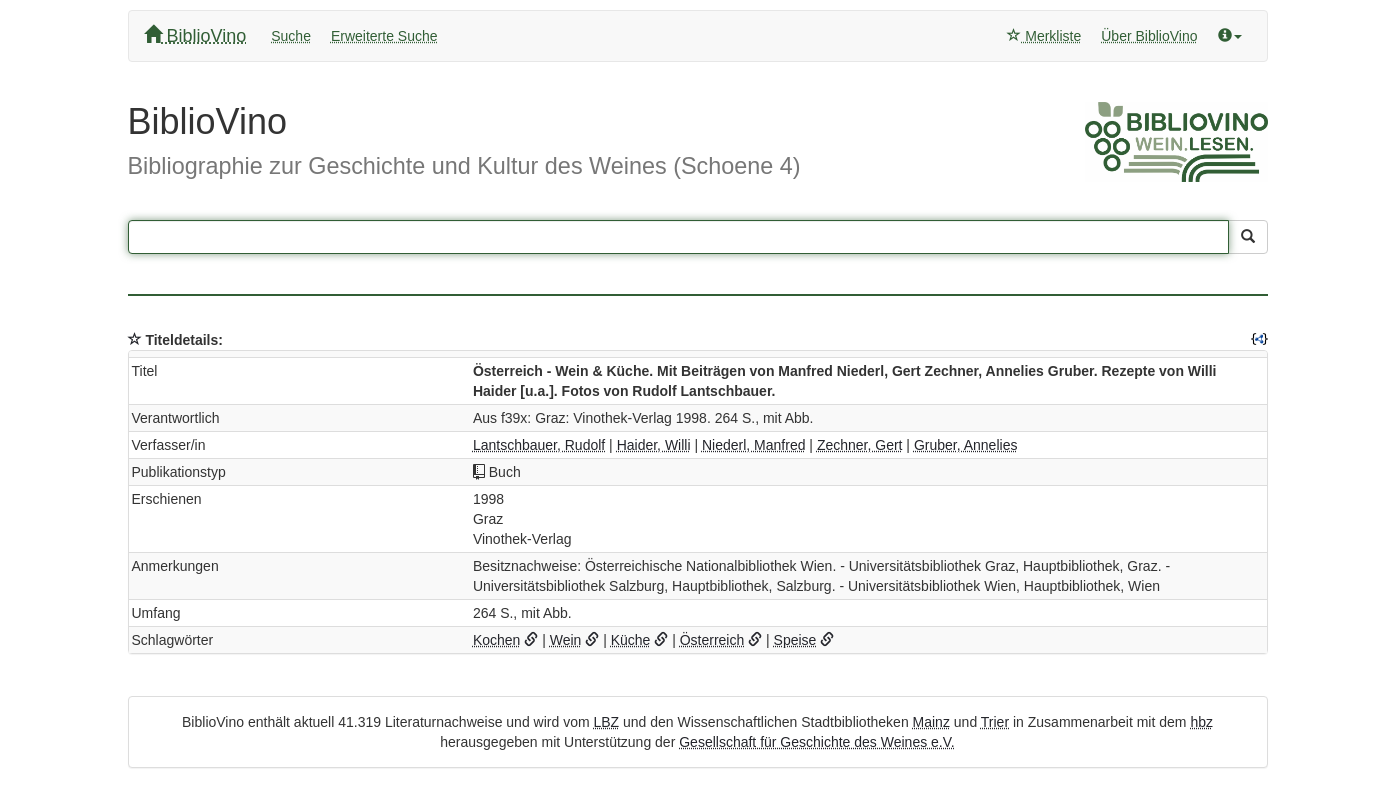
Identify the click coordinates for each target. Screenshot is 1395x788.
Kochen (496, 640)
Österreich (712, 640)
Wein (566, 640)
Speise (795, 640)
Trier (995, 722)
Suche (291, 36)
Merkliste (1044, 36)
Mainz (931, 722)
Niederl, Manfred (754, 445)
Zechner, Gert (860, 445)
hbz (1201, 722)
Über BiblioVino (1149, 36)
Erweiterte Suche (384, 36)
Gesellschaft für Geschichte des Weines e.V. (816, 742)
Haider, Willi (654, 445)
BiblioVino (195, 35)
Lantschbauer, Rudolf (539, 445)
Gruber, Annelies (966, 445)
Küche (631, 640)
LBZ (606, 722)
